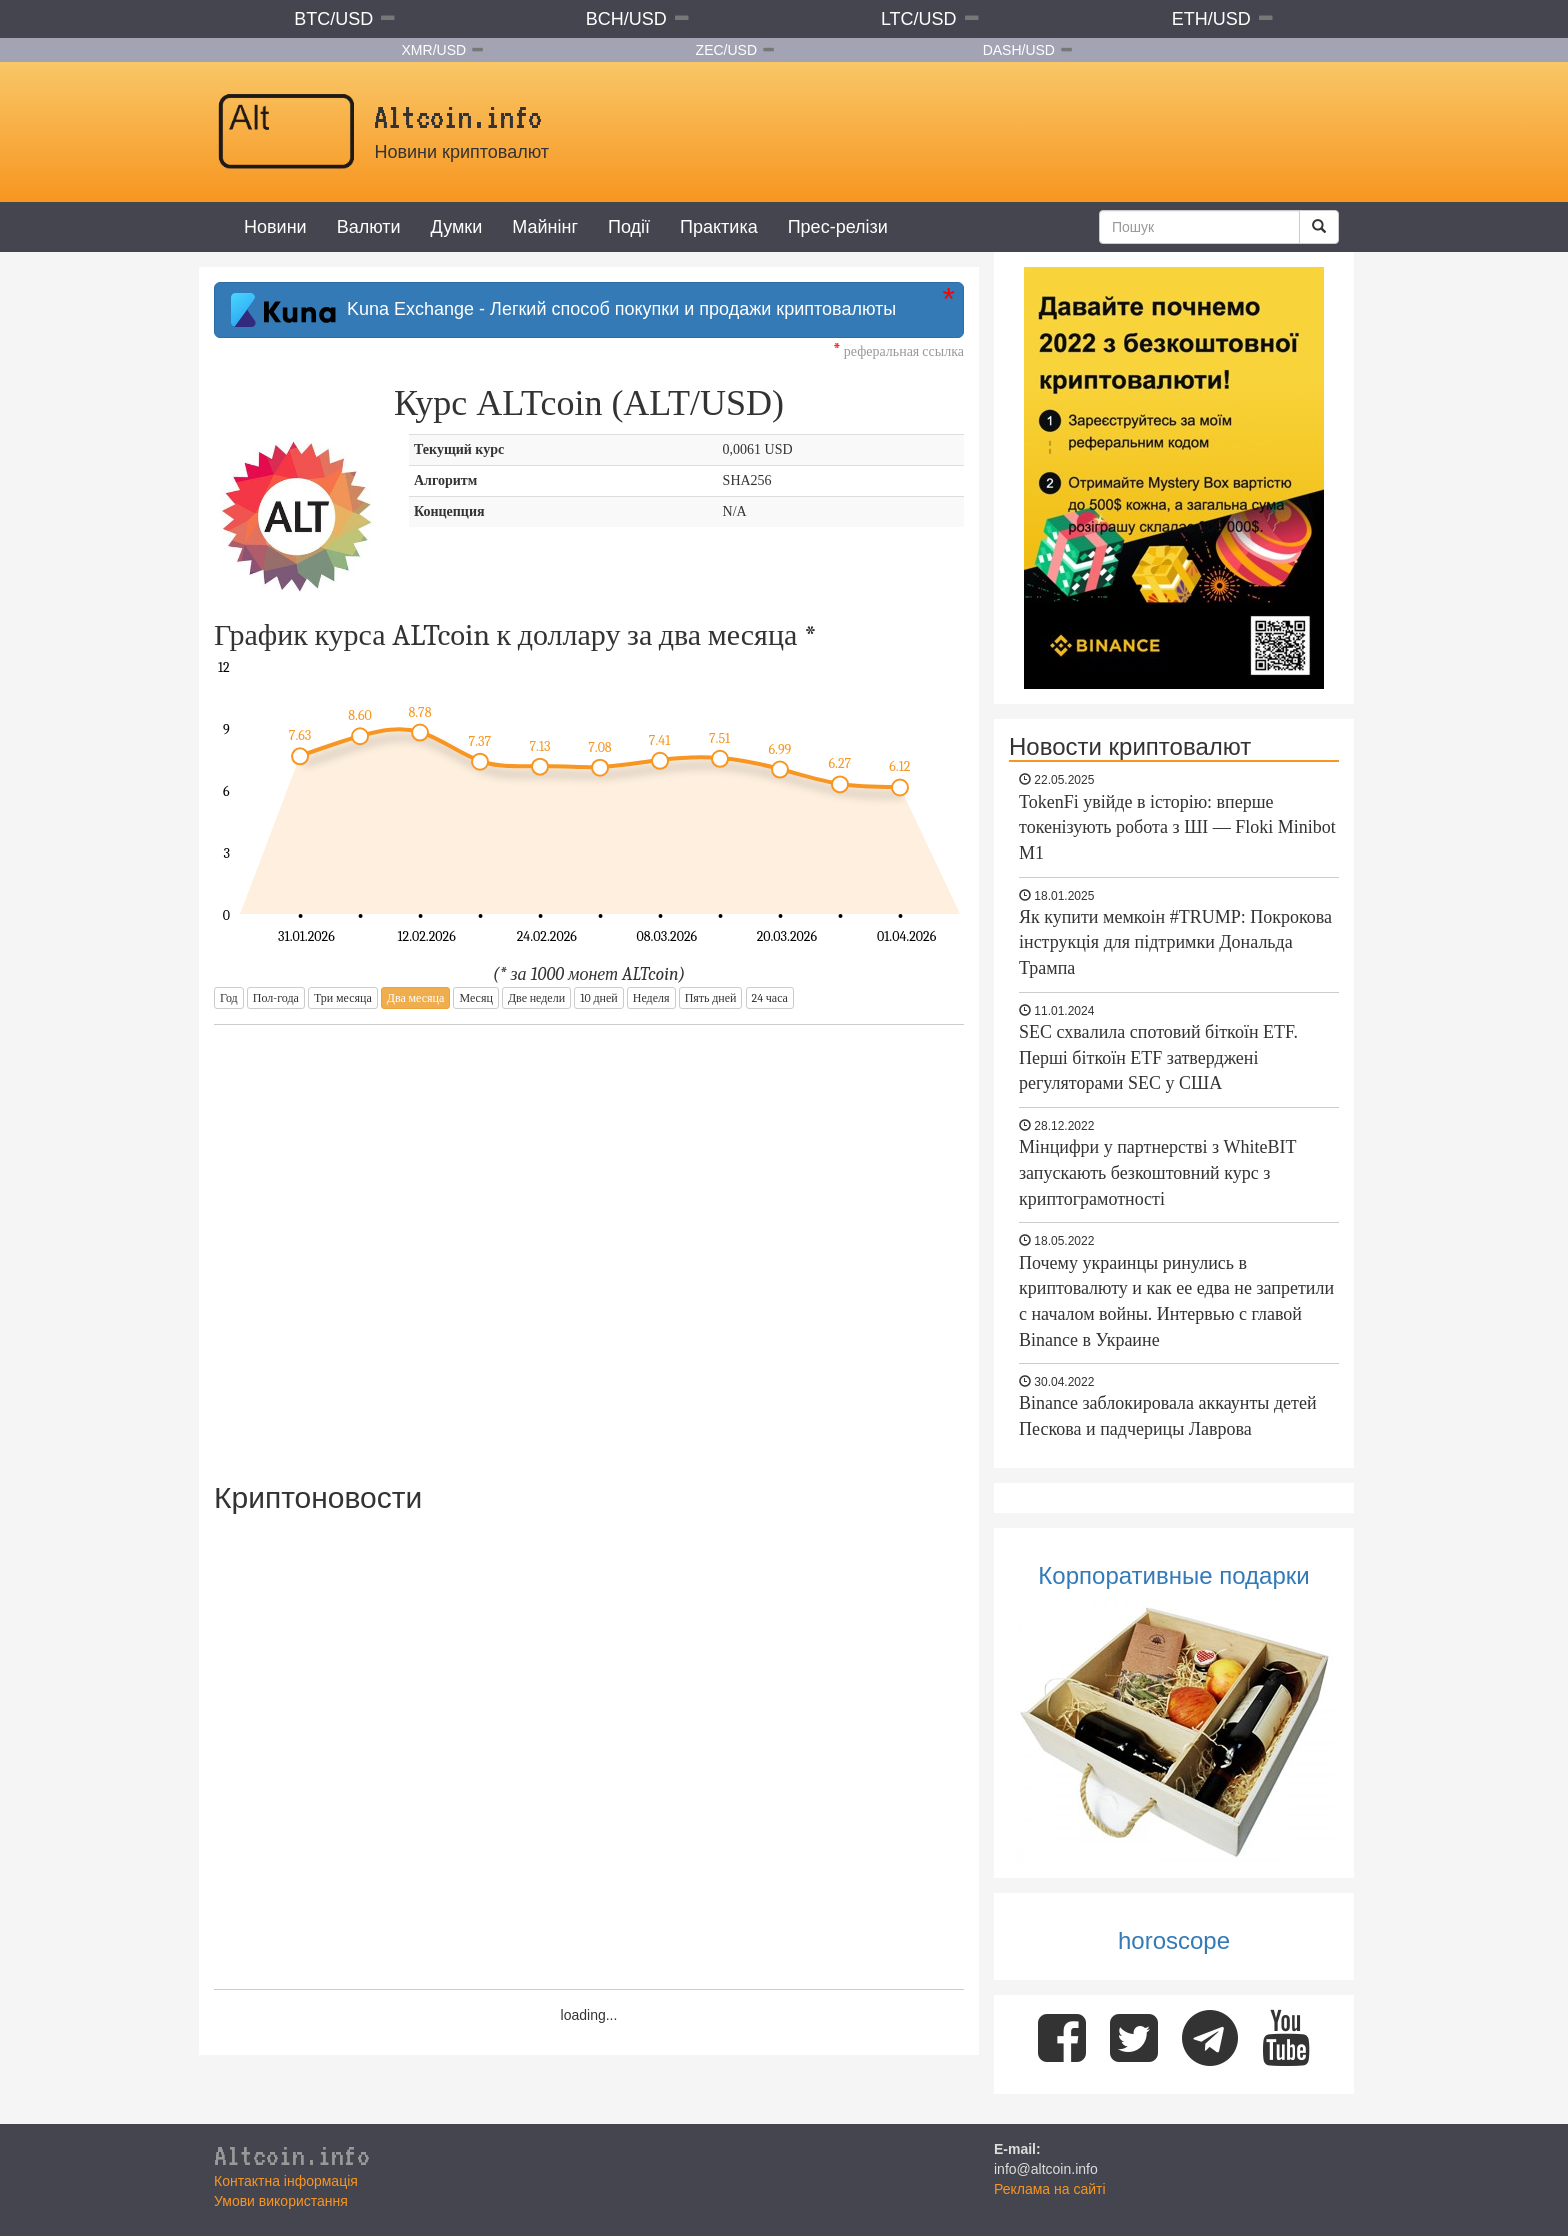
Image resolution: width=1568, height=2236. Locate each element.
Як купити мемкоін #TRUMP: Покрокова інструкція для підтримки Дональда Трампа (1175, 942)
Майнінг (545, 227)
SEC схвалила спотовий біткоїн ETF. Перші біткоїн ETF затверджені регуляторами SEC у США (1158, 1057)
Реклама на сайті (1050, 2189)
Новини (275, 227)
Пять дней (711, 998)
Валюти (369, 227)
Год (229, 998)
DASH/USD (1019, 50)
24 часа (770, 998)
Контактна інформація (286, 2181)
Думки (457, 227)
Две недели (536, 998)
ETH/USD (1211, 19)
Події (629, 227)
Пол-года (276, 998)
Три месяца (343, 998)
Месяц (475, 998)
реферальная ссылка (898, 351)
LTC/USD (919, 19)
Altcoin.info (292, 2155)
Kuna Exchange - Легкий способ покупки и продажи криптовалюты (563, 310)
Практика (719, 227)
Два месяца (415, 998)
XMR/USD (434, 50)
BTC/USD (333, 19)
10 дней (598, 998)
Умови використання (281, 2201)
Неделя (651, 998)
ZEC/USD (726, 50)
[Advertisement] (589, 1240)
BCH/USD (626, 19)
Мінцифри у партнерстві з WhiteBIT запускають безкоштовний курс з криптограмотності (1157, 1172)
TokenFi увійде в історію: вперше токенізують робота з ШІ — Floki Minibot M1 (1177, 827)
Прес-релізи (838, 227)
